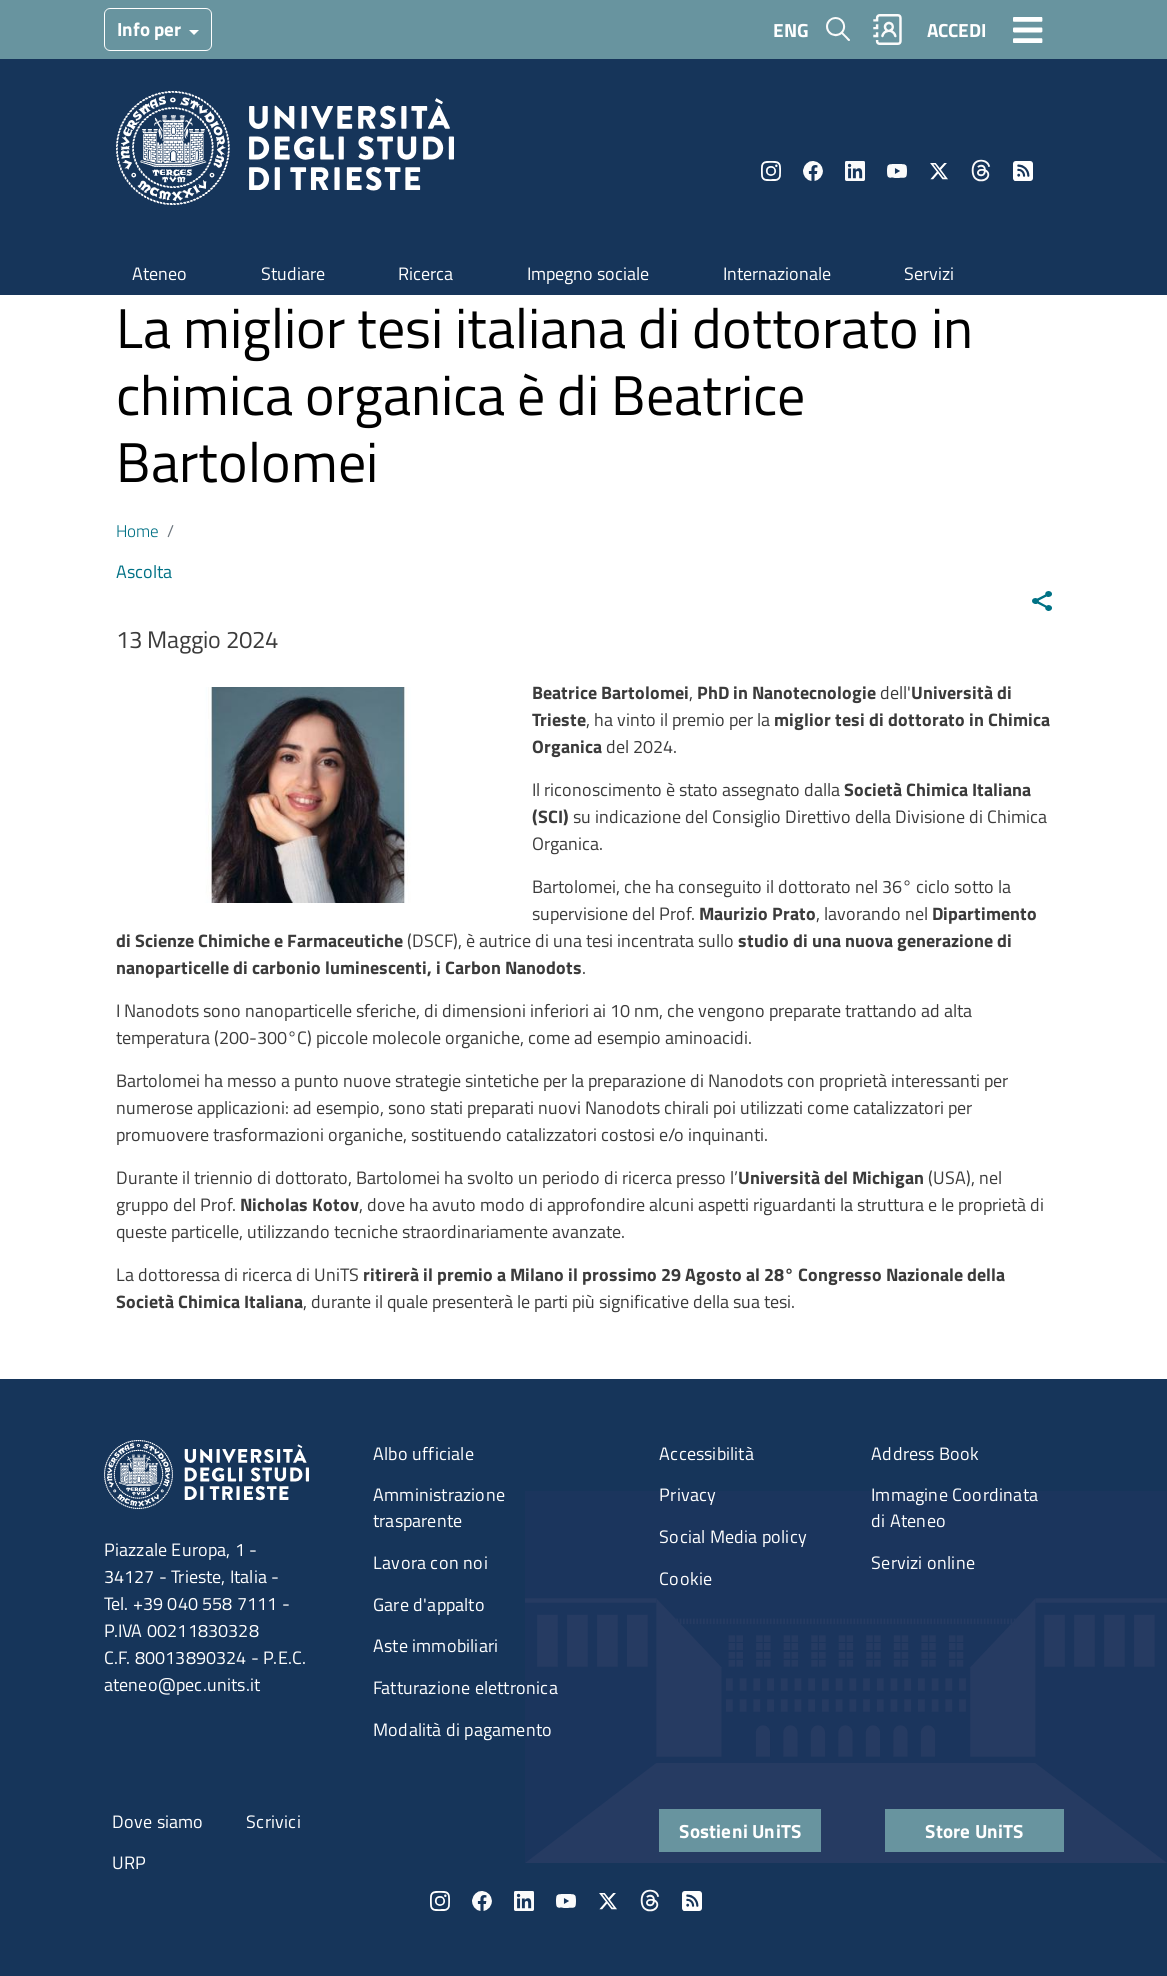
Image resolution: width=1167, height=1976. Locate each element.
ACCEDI (956, 29)
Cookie (685, 1578)
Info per (151, 28)
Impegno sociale (588, 273)
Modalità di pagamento (462, 1729)
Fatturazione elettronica (465, 1687)
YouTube (897, 171)
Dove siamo (158, 1821)
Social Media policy (733, 1536)
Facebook (813, 171)
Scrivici (273, 1821)
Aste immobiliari (435, 1645)
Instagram (771, 171)
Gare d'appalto (429, 1604)
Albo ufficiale (423, 1453)
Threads (981, 171)
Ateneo (159, 273)
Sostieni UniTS (740, 1830)
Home (137, 530)
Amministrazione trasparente (439, 1507)
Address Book (925, 1453)
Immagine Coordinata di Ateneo (954, 1507)
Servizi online (923, 1562)
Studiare (293, 273)
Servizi (929, 273)
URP (129, 1862)
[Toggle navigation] (1028, 29)
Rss (1023, 171)
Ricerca (425, 273)
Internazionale (777, 273)
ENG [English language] (791, 29)
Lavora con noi (430, 1562)
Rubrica (887, 29)
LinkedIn (855, 171)
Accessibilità (706, 1453)
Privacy (687, 1494)
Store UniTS (974, 1830)
